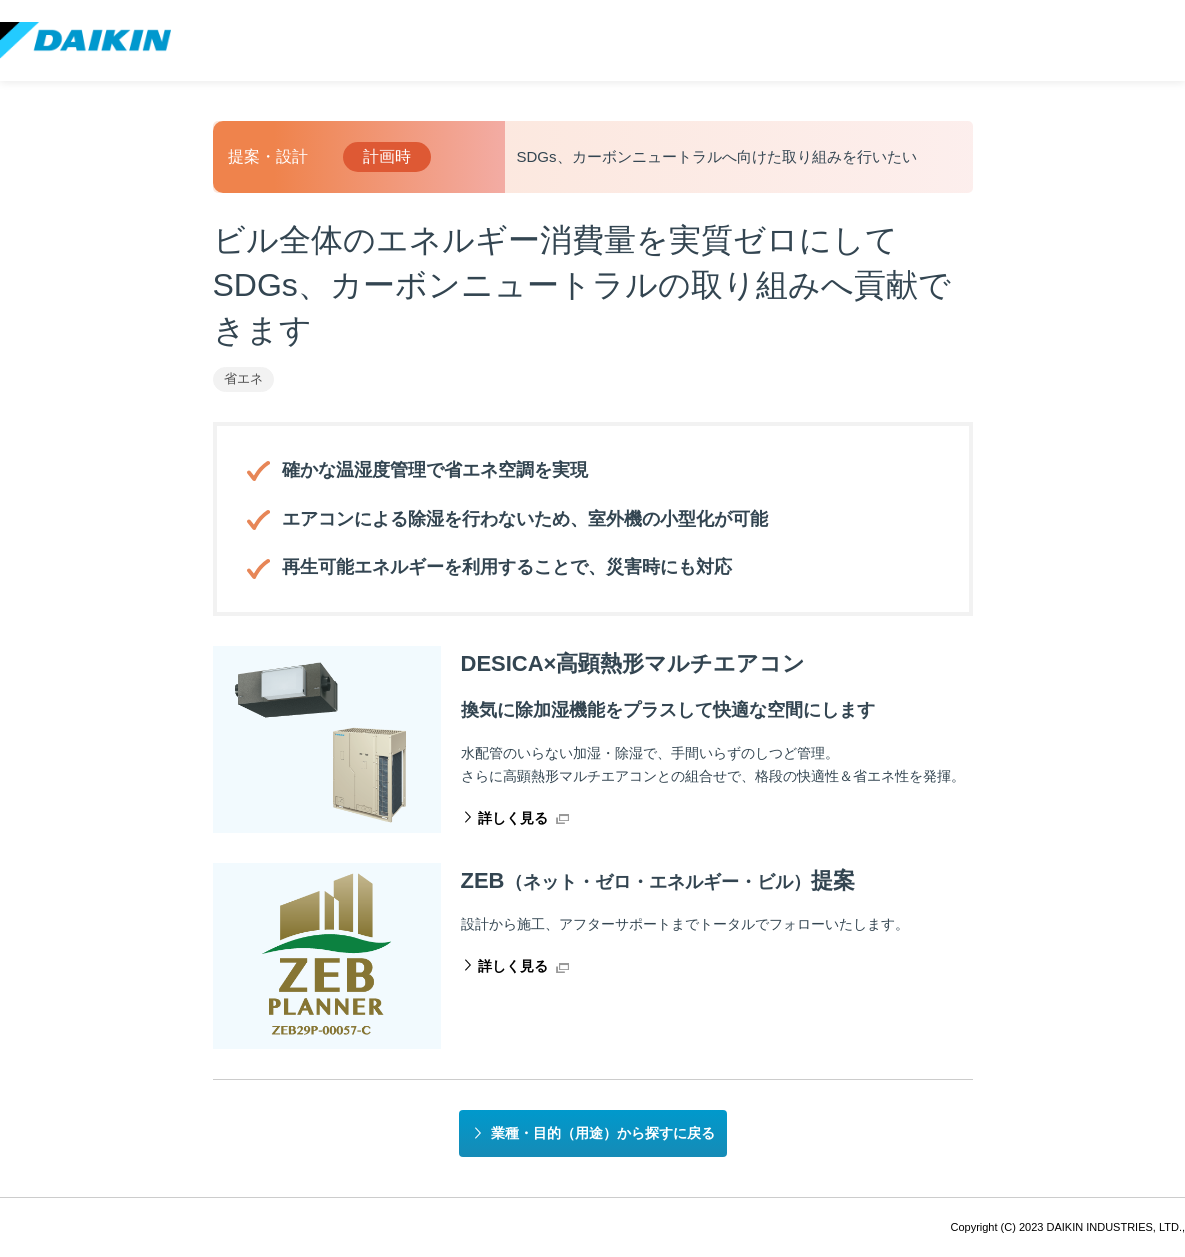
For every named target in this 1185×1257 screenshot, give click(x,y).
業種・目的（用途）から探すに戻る (603, 1133)
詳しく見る (513, 818)
